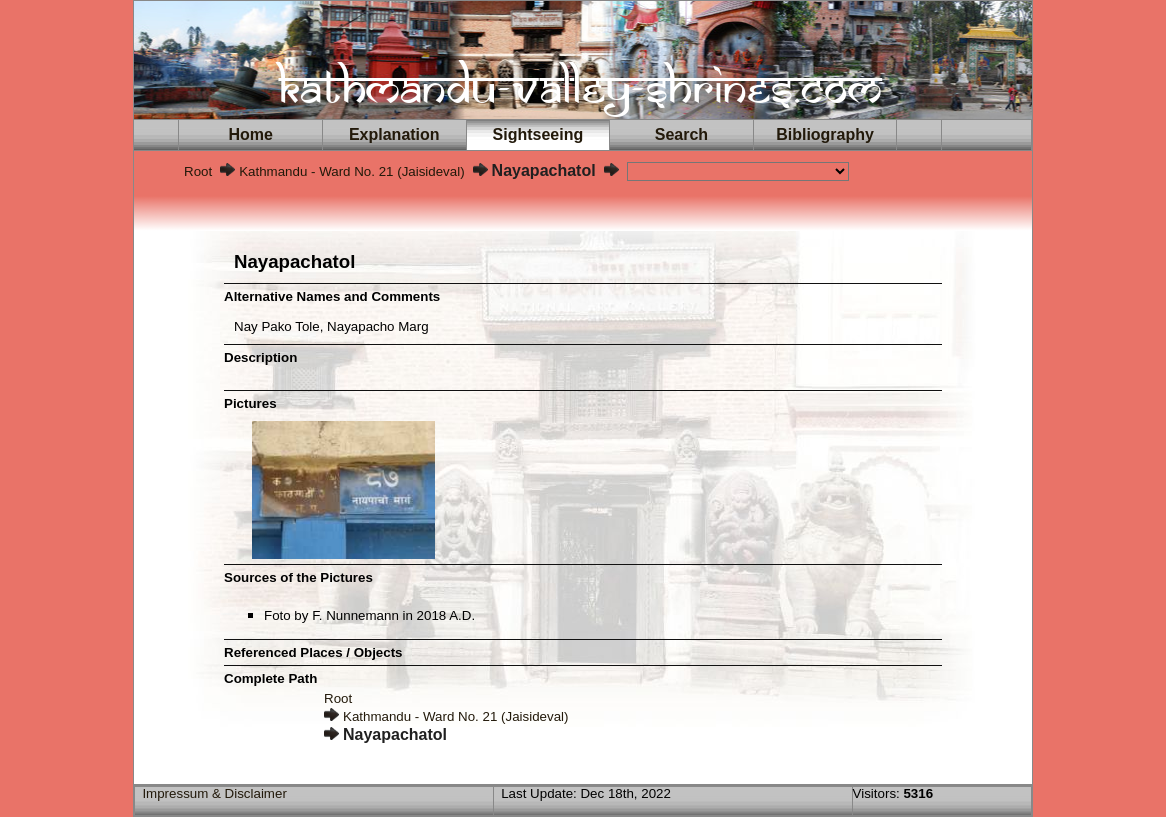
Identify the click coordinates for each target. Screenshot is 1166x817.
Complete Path (270, 678)
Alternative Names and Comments (332, 296)
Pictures (250, 403)
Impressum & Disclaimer (214, 793)
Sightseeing (538, 134)
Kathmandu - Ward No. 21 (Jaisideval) (351, 171)
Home (251, 134)
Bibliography (825, 134)
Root (198, 171)
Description (260, 357)
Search (681, 134)
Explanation (394, 134)
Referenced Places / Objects (313, 652)
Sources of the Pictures (298, 577)
